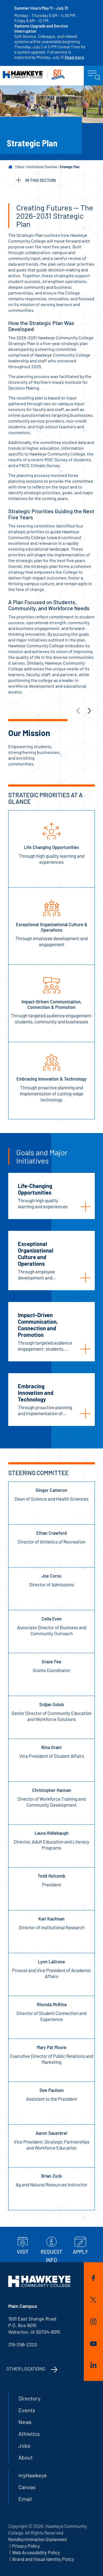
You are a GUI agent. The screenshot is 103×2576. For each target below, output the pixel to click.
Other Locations (25, 2368)
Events (26, 2410)
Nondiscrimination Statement (37, 2539)
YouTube (93, 2343)
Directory (29, 2398)
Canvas (27, 2487)
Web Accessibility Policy (36, 2552)
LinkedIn (93, 2365)
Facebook (93, 2278)
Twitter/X (93, 2300)
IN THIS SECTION (36, 180)
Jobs (24, 2445)
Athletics (29, 2433)
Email (25, 2499)
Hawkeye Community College (34, 75)
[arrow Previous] (78, 710)
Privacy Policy (26, 2546)
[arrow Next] (89, 710)
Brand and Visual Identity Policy (43, 2559)
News (25, 2422)
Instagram (93, 2322)
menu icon (94, 75)
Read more (74, 57)
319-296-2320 (22, 2344)
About (20, 167)
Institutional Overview (42, 167)
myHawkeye (32, 2475)
